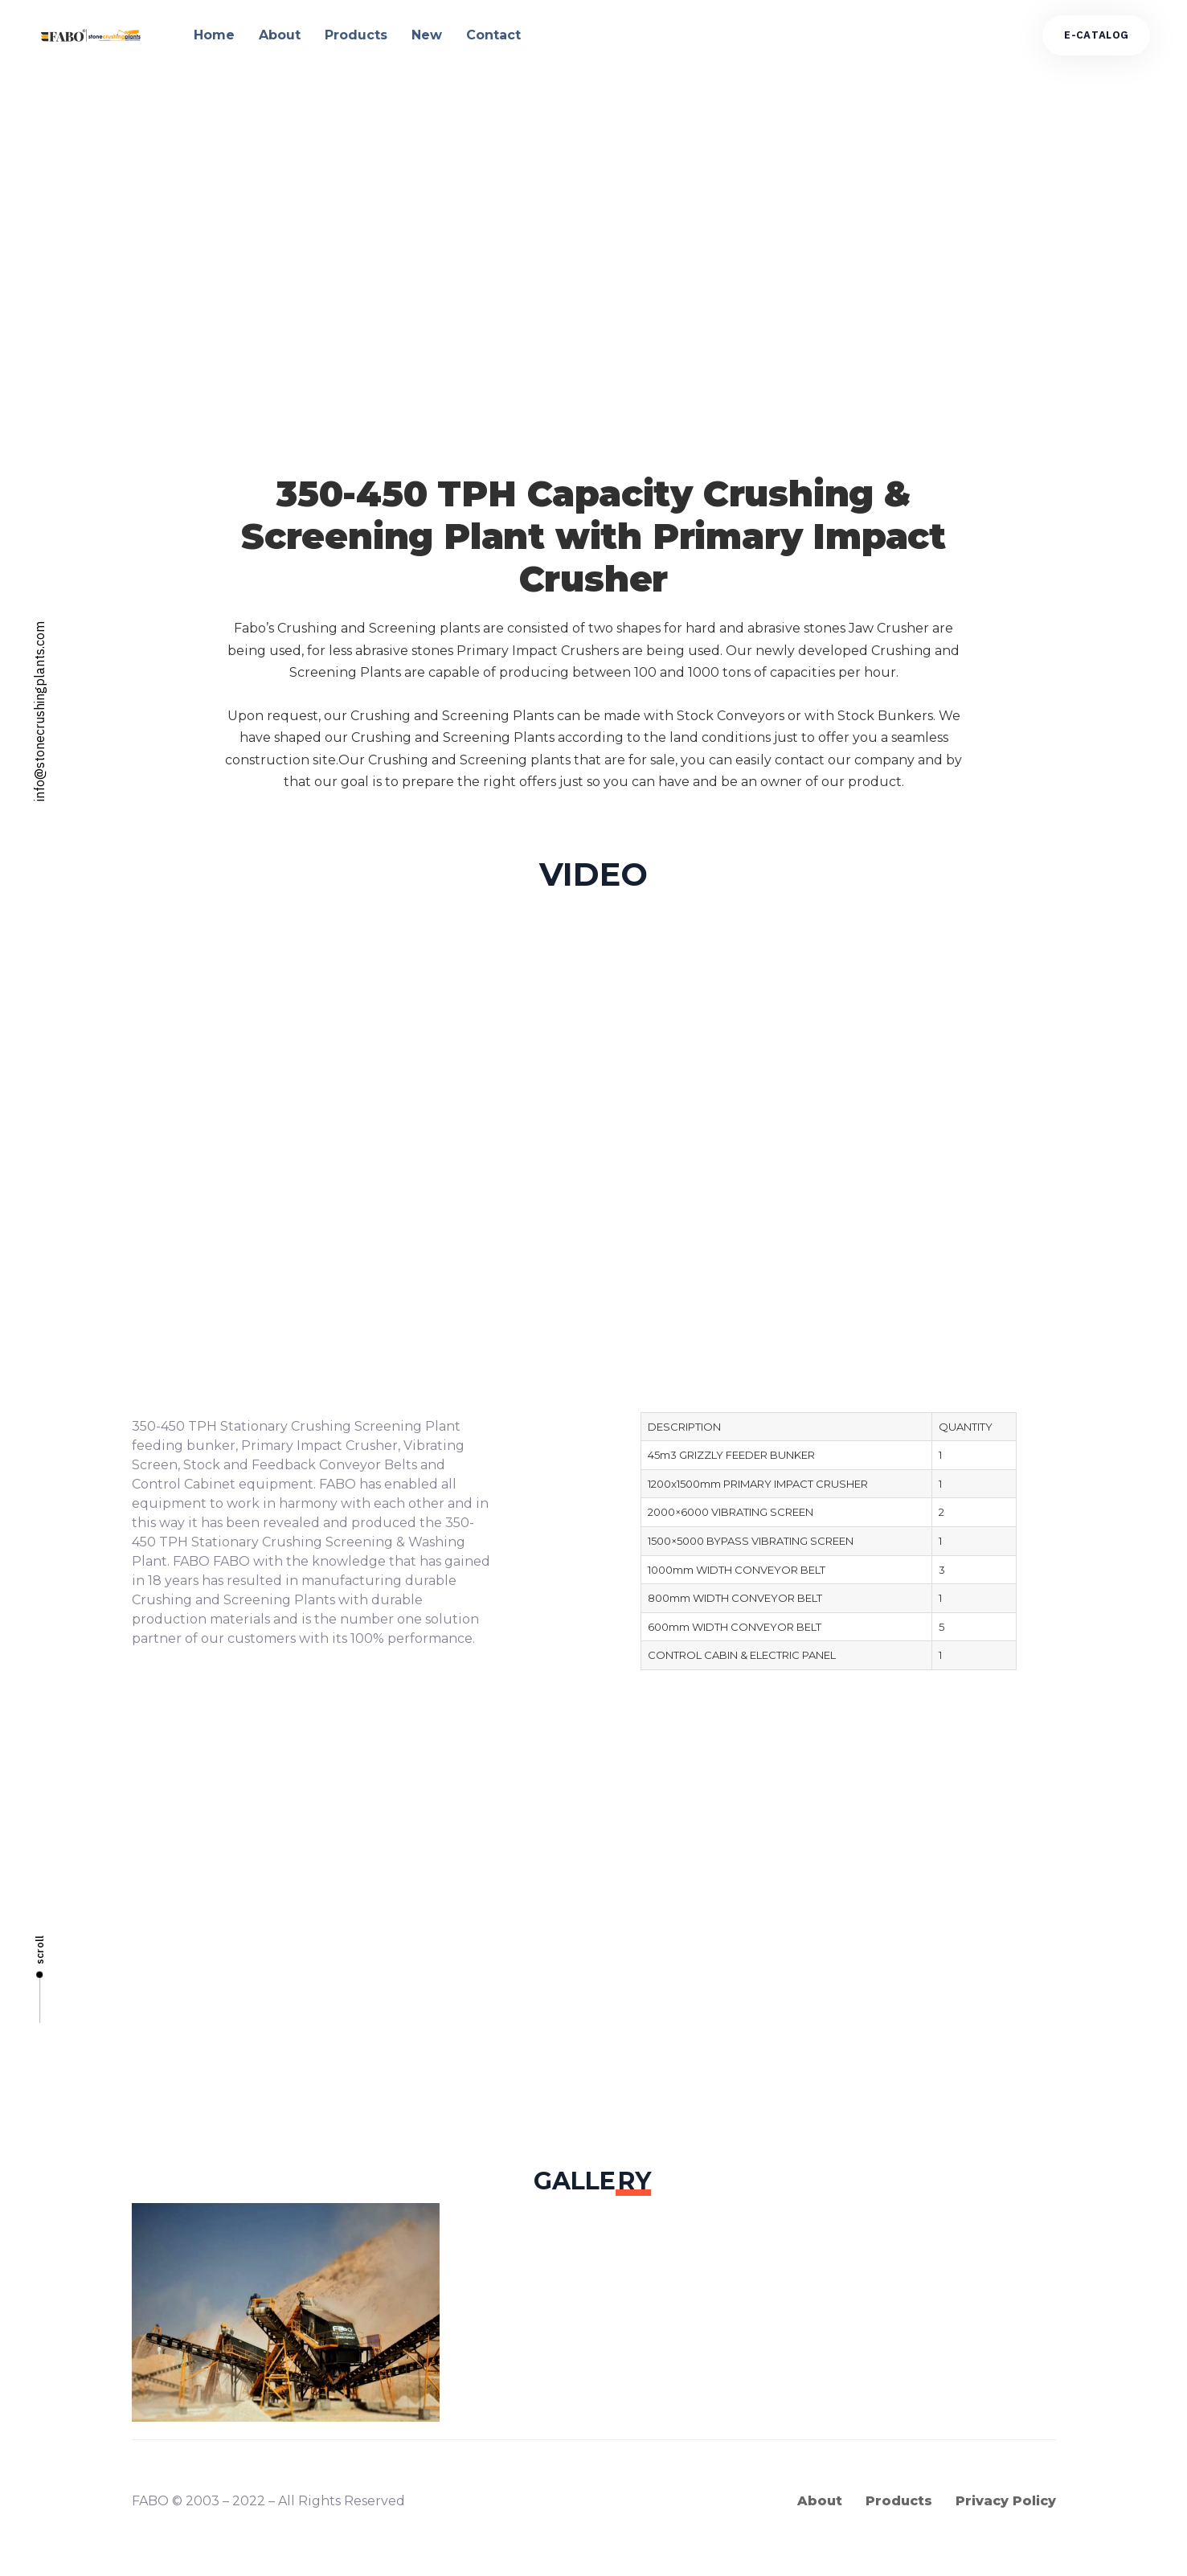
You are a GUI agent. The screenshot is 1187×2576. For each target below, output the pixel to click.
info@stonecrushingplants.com (39, 711)
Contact (493, 35)
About (280, 35)
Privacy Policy (1006, 2500)
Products (356, 35)
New (426, 35)
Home (214, 35)
